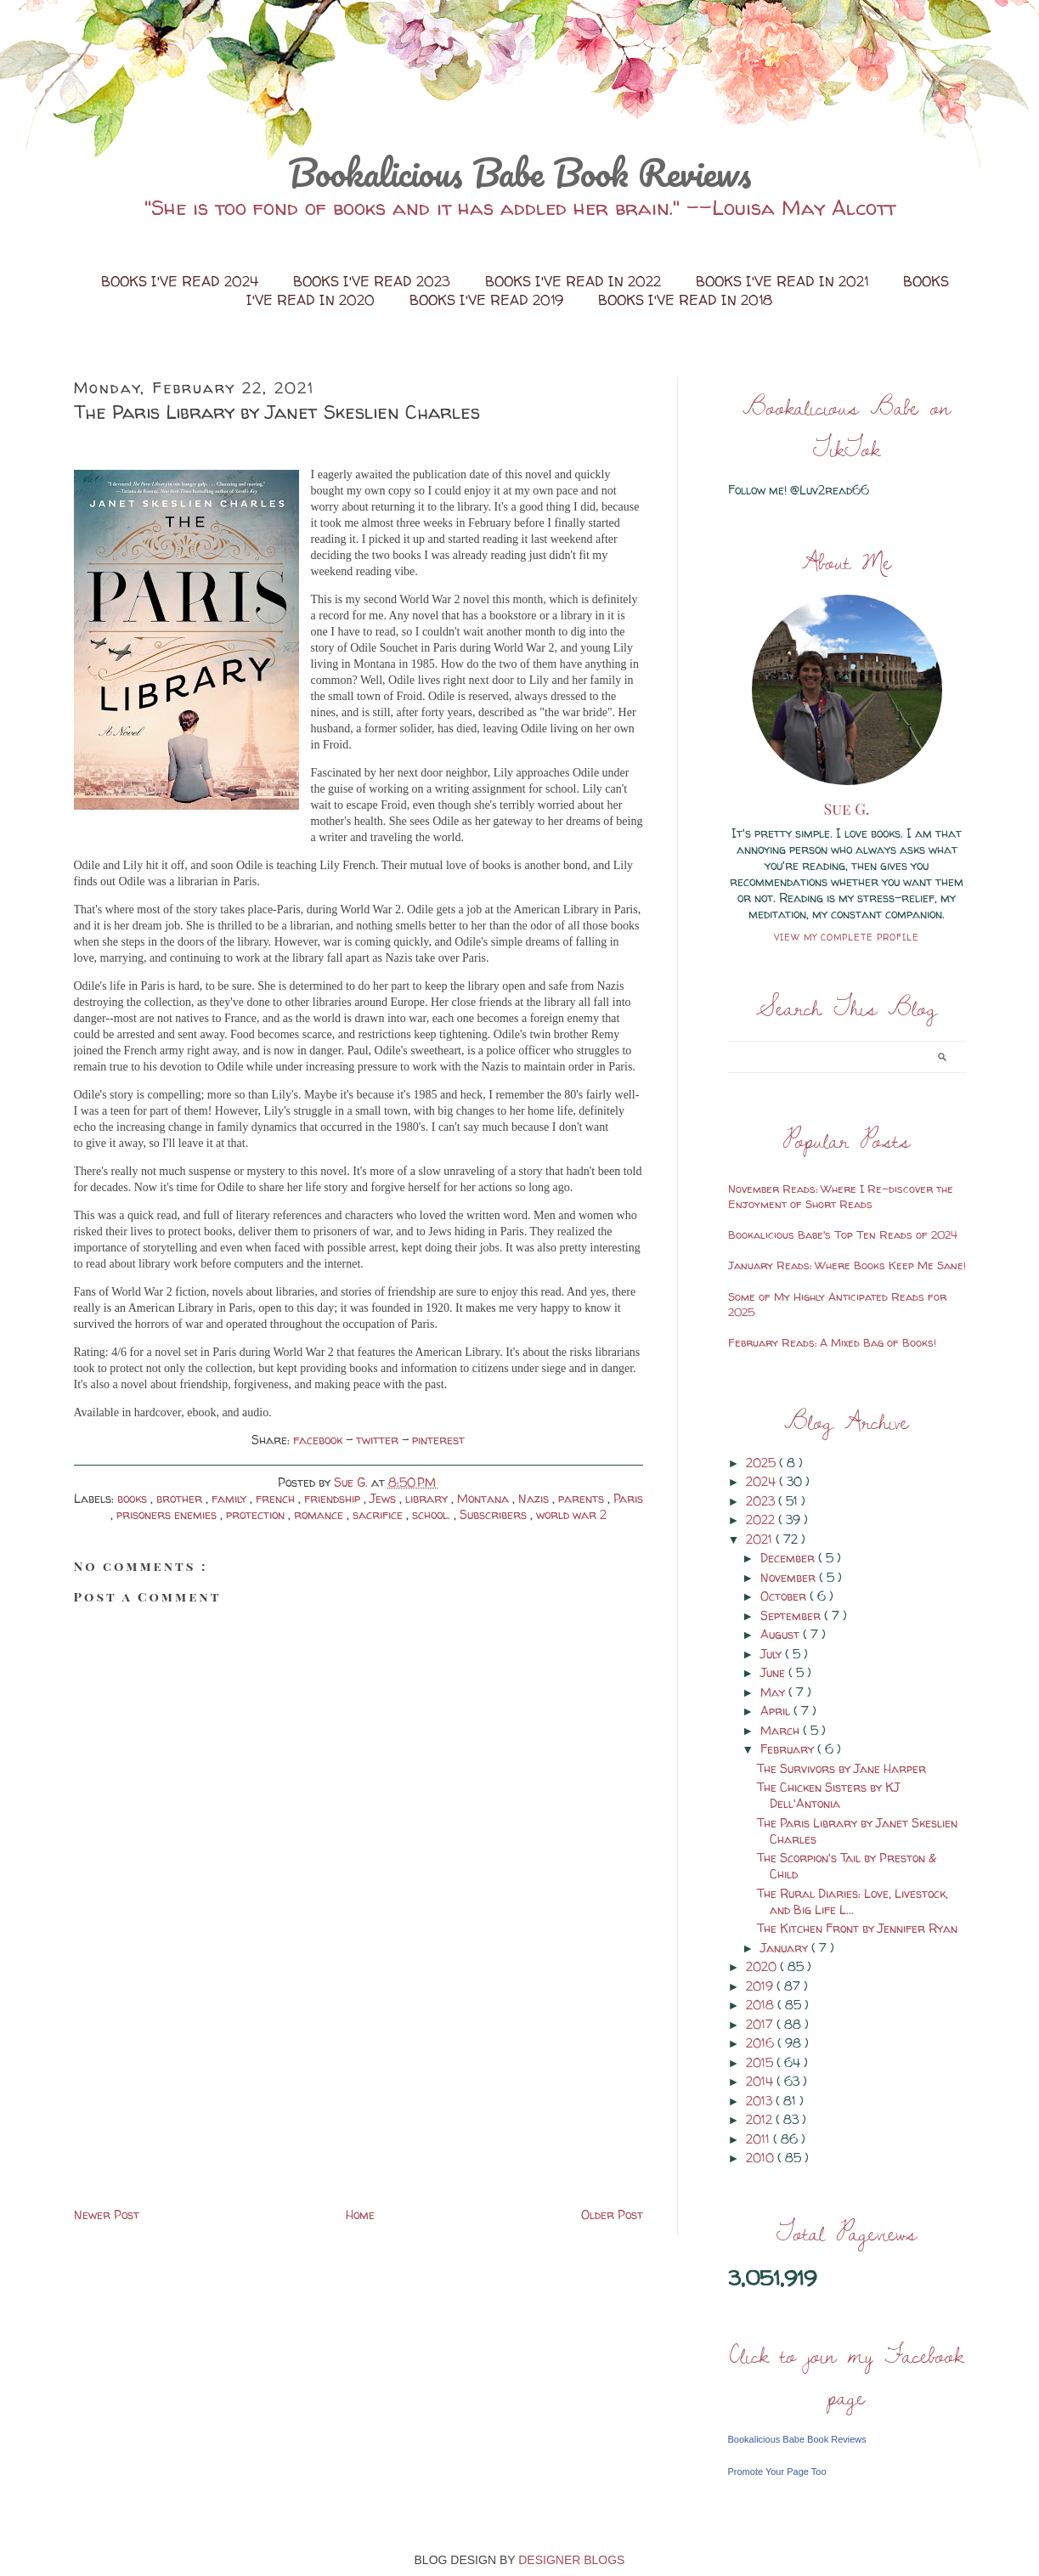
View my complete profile (846, 937)
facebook (319, 1440)
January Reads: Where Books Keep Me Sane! (847, 1265)
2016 (761, 2043)
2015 (761, 2062)
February (788, 1749)
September (792, 1615)
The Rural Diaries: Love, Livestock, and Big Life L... (852, 1901)
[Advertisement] (201, 2085)
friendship (334, 1498)
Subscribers (495, 1514)
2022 (762, 1519)
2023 (762, 1501)
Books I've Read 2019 (488, 300)
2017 (761, 2024)
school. (433, 1514)
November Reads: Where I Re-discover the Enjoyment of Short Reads (840, 1196)
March (781, 1730)
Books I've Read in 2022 (575, 281)
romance (320, 1514)
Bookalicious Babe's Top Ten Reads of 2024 (842, 1234)
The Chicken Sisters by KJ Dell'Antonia (828, 1795)
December (789, 1558)
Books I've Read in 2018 (685, 300)
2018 (761, 2005)
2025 (762, 1463)
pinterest (438, 1440)
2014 (761, 2081)
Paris (628, 1498)
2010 (761, 2157)
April (776, 1711)
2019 (761, 1986)
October (785, 1596)
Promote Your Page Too (777, 2471)
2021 (761, 1539)
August (781, 1634)
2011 (759, 2139)
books (133, 1498)
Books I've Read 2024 (182, 281)
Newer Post (106, 2214)
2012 (761, 2119)
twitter (379, 1440)
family (231, 1498)
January (785, 1948)
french (277, 1498)
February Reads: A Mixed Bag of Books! (832, 1342)
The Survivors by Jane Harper (841, 1768)
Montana (484, 1498)
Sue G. (847, 809)
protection (257, 1514)
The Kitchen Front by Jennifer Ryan (857, 1928)
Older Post (612, 2214)
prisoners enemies (168, 1514)
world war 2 (571, 1514)
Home (360, 2214)
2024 (762, 1481)
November (789, 1577)
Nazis (535, 1498)
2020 (763, 1966)
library (428, 1498)
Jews (384, 1498)
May (774, 1692)
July (772, 1654)
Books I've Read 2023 (374, 281)
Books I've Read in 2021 (784, 281)
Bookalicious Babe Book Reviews (520, 172)
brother (181, 1498)
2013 (761, 2101)
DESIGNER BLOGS (571, 2560)
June (774, 1672)
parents (582, 1498)
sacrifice (379, 1514)
